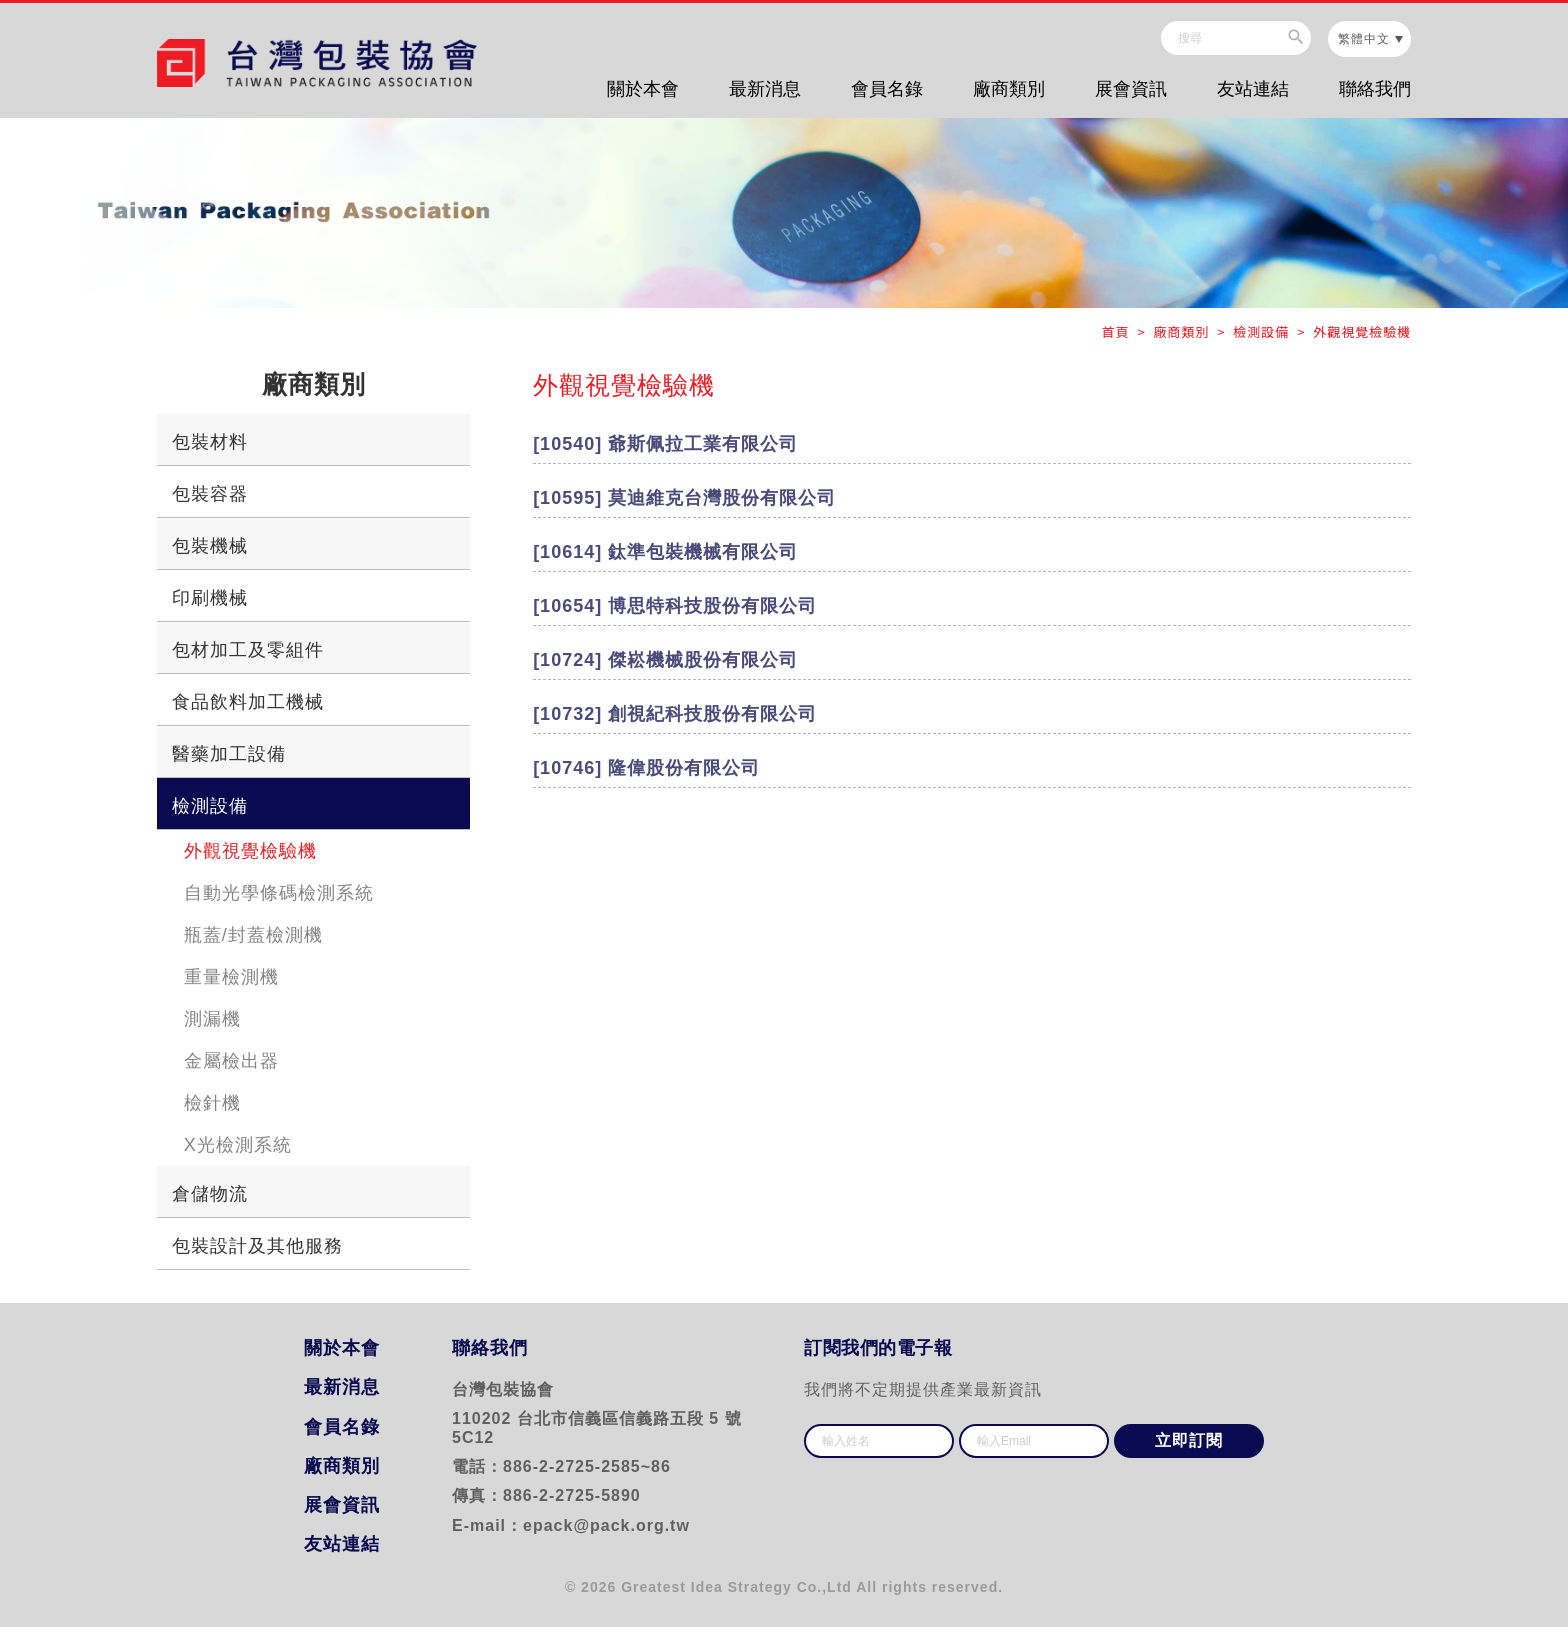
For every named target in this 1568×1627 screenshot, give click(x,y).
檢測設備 (210, 806)
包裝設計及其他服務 (257, 1246)
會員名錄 (887, 89)
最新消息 (765, 89)
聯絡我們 (1375, 89)
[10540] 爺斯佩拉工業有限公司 (665, 444)
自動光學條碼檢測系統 (279, 893)
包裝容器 (210, 494)
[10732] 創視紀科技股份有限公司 (675, 714)
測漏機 (212, 1019)
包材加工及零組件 (248, 650)
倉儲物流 (210, 1194)
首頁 (1118, 331)
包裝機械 (210, 546)
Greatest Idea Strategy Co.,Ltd (736, 1587)
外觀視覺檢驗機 (250, 851)
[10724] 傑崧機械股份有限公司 (665, 660)
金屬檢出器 (231, 1061)
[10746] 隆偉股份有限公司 (646, 768)
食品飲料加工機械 (248, 702)
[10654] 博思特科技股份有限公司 (675, 606)
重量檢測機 (231, 977)
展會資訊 (1131, 89)
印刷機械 (210, 598)
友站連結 (1253, 89)
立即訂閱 (1188, 1440)
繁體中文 (1364, 39)
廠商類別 (1009, 89)
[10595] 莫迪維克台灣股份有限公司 (684, 498)
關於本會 (643, 89)
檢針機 (212, 1103)
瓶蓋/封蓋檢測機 (253, 935)
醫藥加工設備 (229, 754)
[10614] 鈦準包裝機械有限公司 (665, 552)
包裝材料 (210, 442)
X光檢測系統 (238, 1145)
